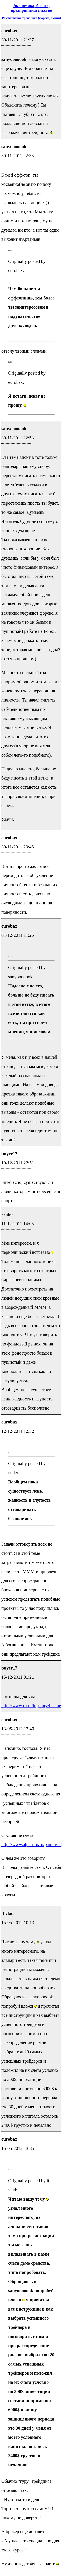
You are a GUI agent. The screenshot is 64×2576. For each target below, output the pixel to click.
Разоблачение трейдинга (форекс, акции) (31, 18)
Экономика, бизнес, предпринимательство (31, 8)
